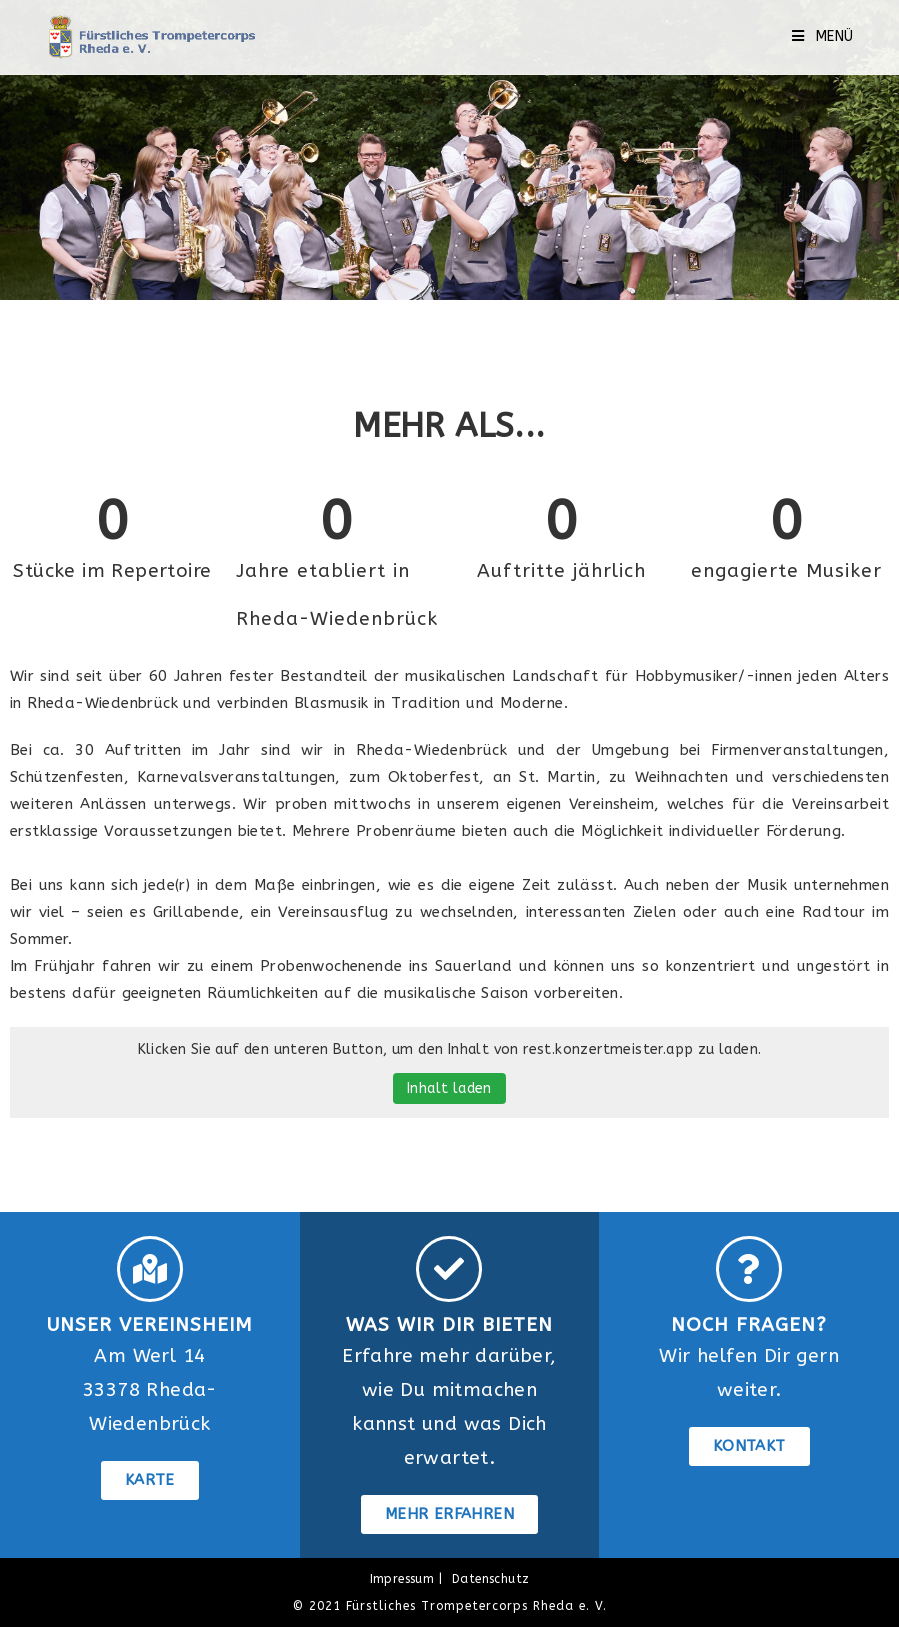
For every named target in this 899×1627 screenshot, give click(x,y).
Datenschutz (490, 1579)
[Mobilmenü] (823, 36)
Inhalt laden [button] (449, 1088)
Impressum (402, 1579)
